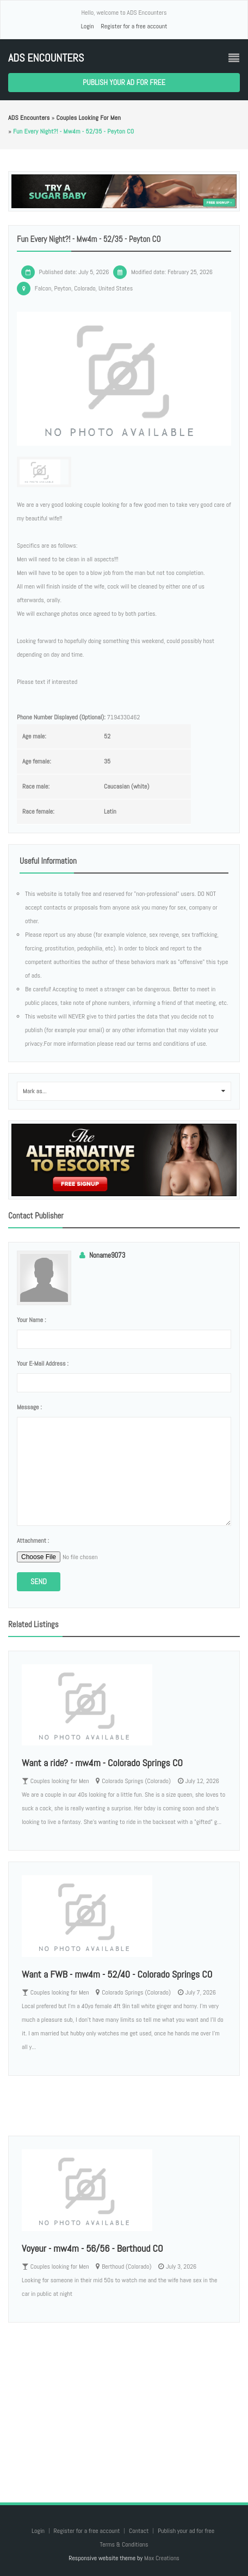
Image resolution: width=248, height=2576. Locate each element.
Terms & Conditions (124, 2544)
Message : (29, 1407)
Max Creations (161, 2558)
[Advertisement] (124, 2401)
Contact (139, 2530)
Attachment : (33, 1540)
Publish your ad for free (124, 82)
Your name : (31, 1320)
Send (38, 1581)
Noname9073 (107, 1255)
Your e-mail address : (43, 1363)
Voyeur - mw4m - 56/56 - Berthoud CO (92, 2248)
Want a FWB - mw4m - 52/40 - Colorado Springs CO (117, 1974)
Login (87, 26)
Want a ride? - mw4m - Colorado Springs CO (102, 1762)
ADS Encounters (46, 58)
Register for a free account (134, 26)
